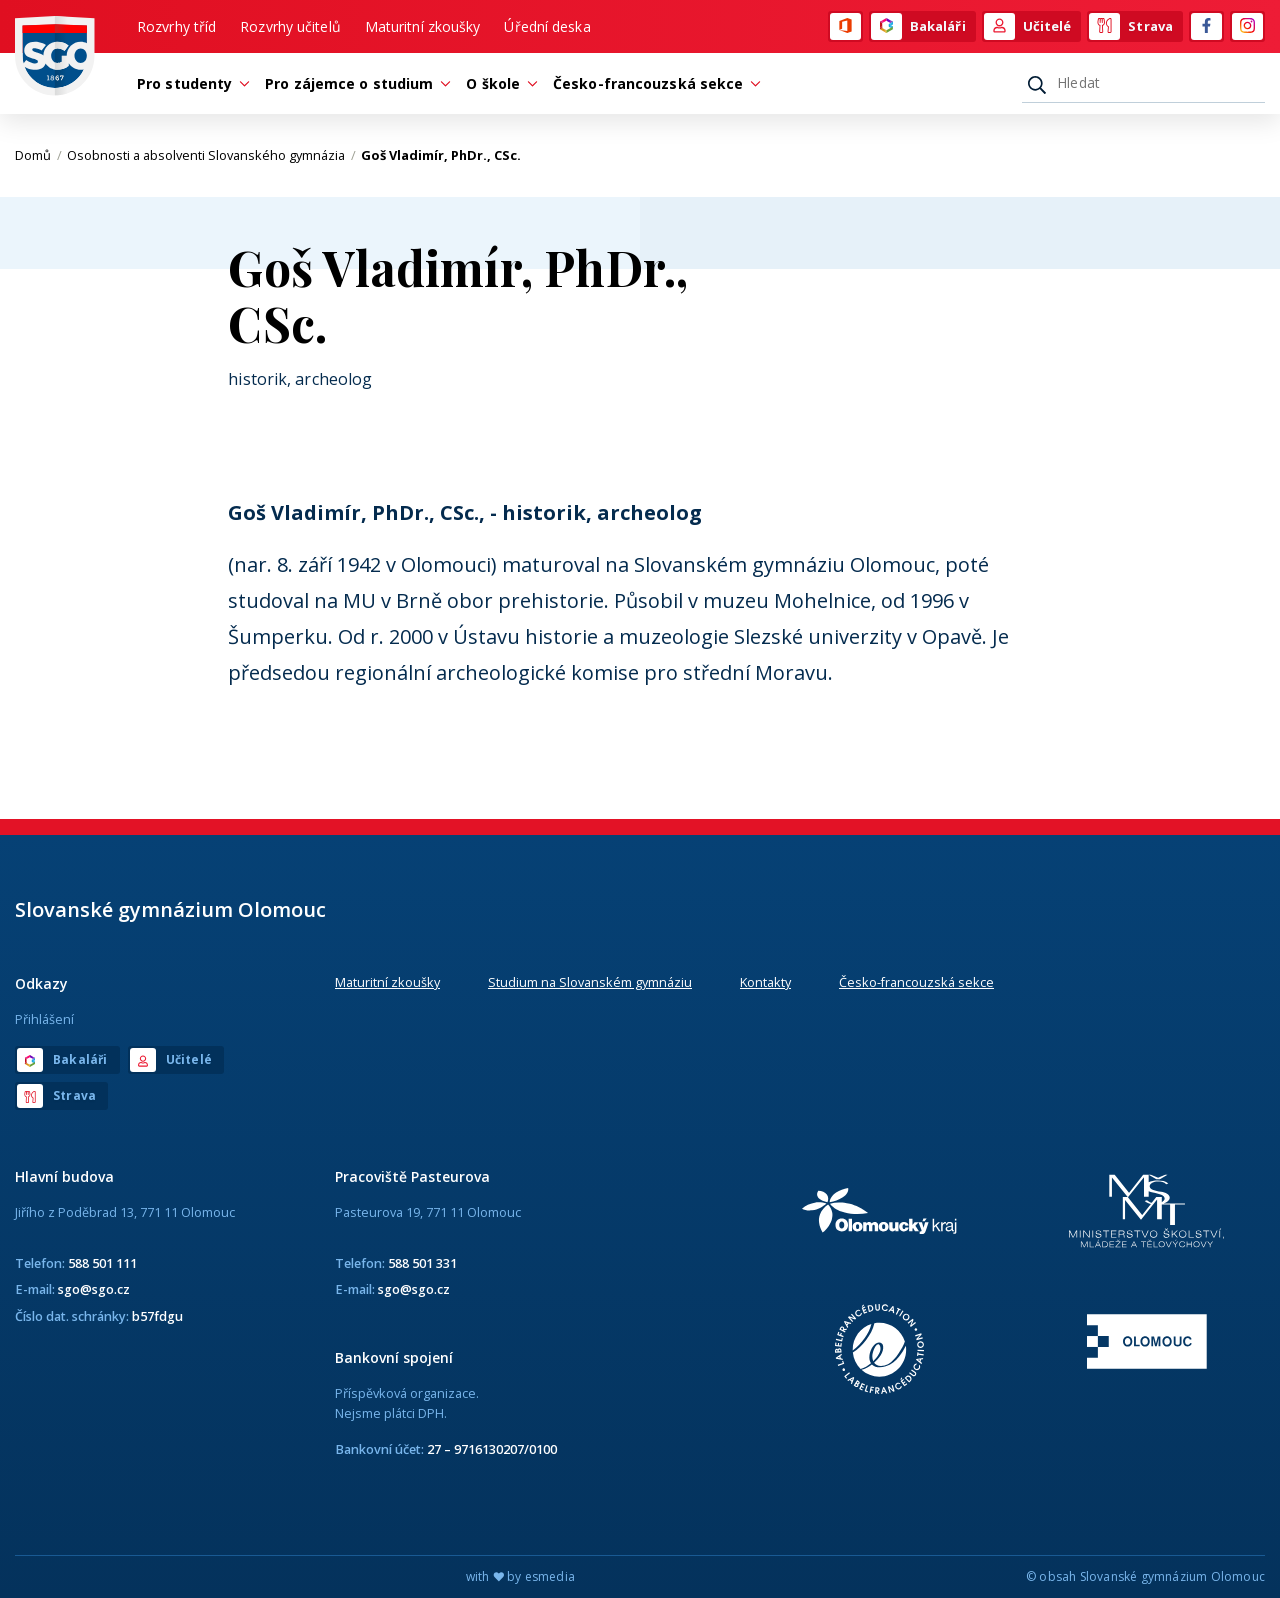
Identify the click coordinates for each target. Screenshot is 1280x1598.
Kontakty (765, 982)
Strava (1131, 27)
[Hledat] (1143, 83)
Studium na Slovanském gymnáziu (590, 982)
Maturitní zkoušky (423, 26)
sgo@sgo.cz (94, 1289)
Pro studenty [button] (189, 83)
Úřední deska (547, 26)
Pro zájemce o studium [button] (354, 83)
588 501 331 (422, 1263)
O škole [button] (498, 83)
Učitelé (1028, 27)
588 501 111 (102, 1263)
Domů (38, 155)
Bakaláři (918, 27)
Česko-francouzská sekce (916, 982)
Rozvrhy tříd (176, 26)
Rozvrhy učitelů (290, 26)
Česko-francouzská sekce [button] (653, 83)
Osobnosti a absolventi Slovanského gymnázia (211, 155)
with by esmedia (520, 1576)
